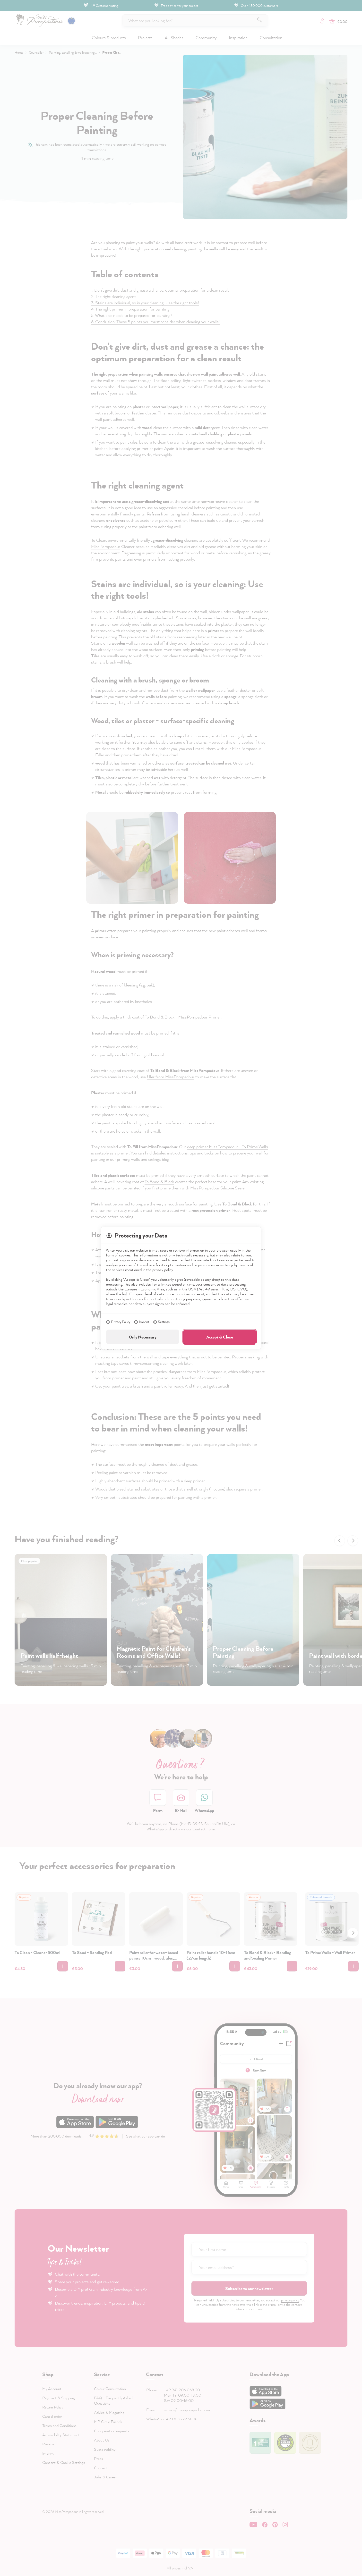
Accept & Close (219, 1337)
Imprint (141, 1322)
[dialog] (181, 1288)
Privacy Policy (118, 1322)
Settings (161, 1322)
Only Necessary (142, 1337)
